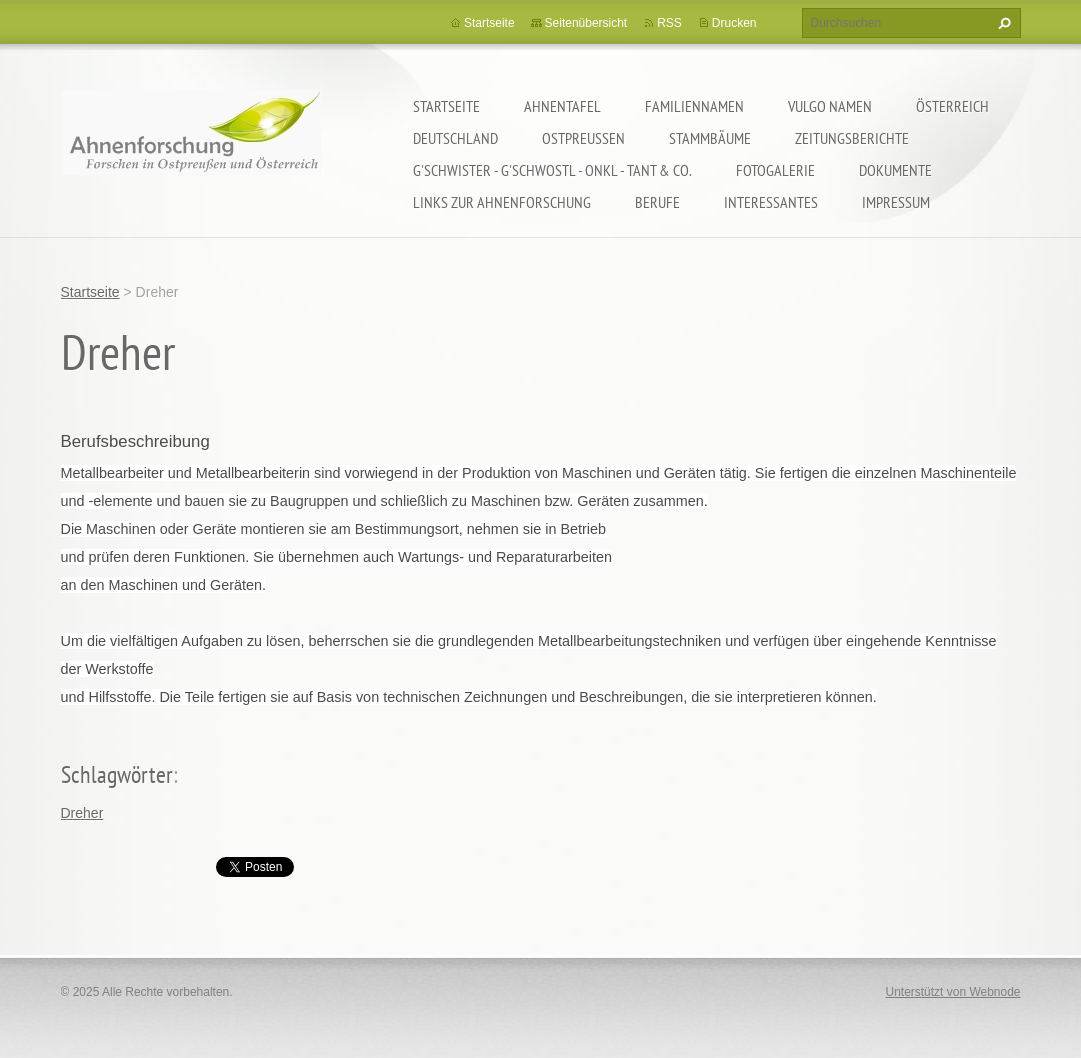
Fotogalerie (775, 170)
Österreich (952, 106)
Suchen (1002, 23)
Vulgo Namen (830, 106)
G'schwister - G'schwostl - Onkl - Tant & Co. (552, 170)
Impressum (896, 202)
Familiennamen (694, 106)
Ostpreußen (583, 138)
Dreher (82, 813)
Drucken (734, 23)
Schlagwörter (117, 774)
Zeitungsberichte (852, 138)
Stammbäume (710, 138)
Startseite (446, 106)
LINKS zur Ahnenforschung (502, 202)
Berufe (657, 202)
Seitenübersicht (586, 23)
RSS (669, 23)
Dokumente (895, 170)
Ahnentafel (562, 106)
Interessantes (771, 202)
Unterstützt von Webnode (952, 992)
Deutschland (455, 138)
